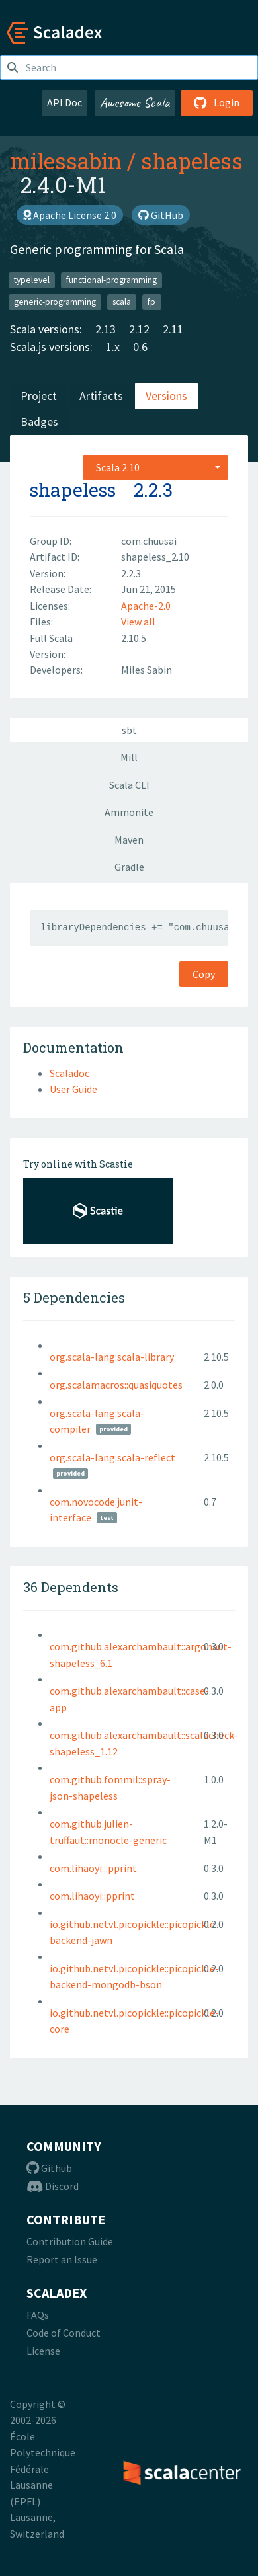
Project (39, 395)
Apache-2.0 (146, 605)
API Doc (64, 102)
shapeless (192, 160)
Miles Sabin (146, 669)
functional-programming (111, 280)
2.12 (139, 329)
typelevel (32, 280)
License (43, 2350)
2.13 (105, 329)
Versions (166, 395)
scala (121, 301)
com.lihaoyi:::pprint (93, 1867)
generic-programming (55, 301)
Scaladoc (69, 1073)
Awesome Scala (135, 102)
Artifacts (101, 395)
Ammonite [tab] (129, 812)
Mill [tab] (129, 757)
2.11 (173, 329)
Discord (52, 2186)
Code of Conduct (63, 2332)
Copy (204, 974)
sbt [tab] (129, 730)
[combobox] (155, 467)
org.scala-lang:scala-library (112, 1356)
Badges (39, 421)
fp (151, 301)
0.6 (140, 346)
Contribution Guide (69, 2241)
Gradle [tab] (129, 866)
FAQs (37, 2314)
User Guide (73, 1089)
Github (49, 2168)
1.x (113, 346)
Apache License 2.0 (69, 214)
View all (138, 621)
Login (216, 102)
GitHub (160, 214)
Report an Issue (61, 2259)
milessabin (66, 160)
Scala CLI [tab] (129, 784)
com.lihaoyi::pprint (92, 1895)
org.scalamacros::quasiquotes (116, 1384)
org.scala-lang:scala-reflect (112, 1457)
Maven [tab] (129, 839)
